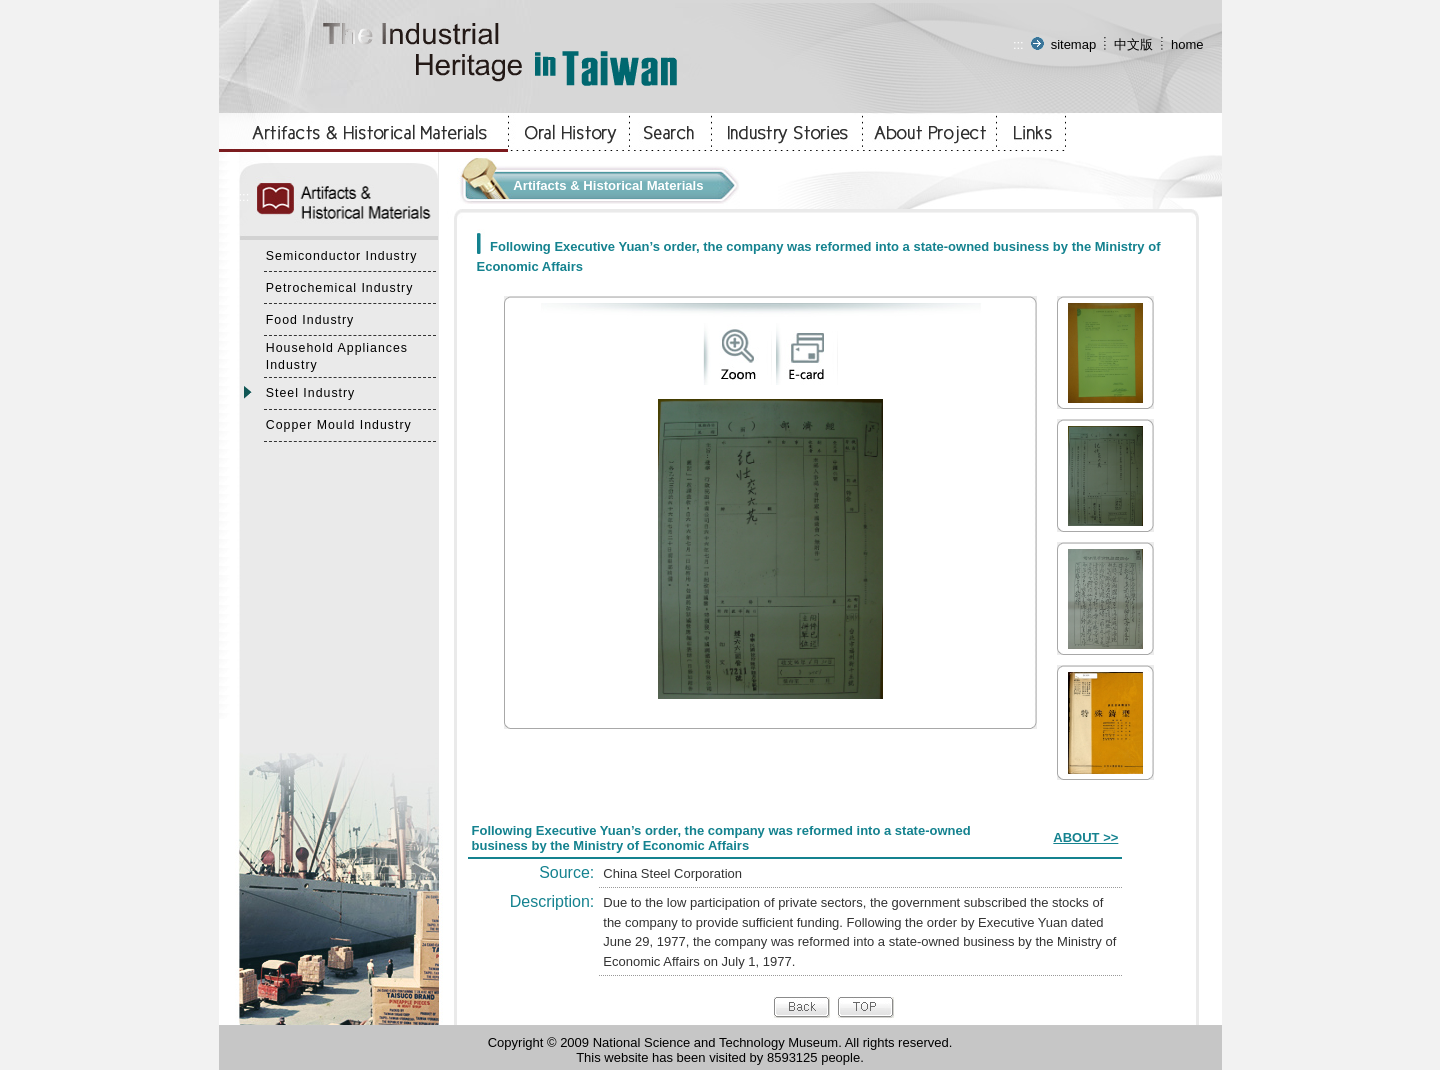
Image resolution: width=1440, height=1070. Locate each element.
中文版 (1133, 44)
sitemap (1074, 44)
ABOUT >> (1085, 837)
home (1187, 44)
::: (1018, 44)
